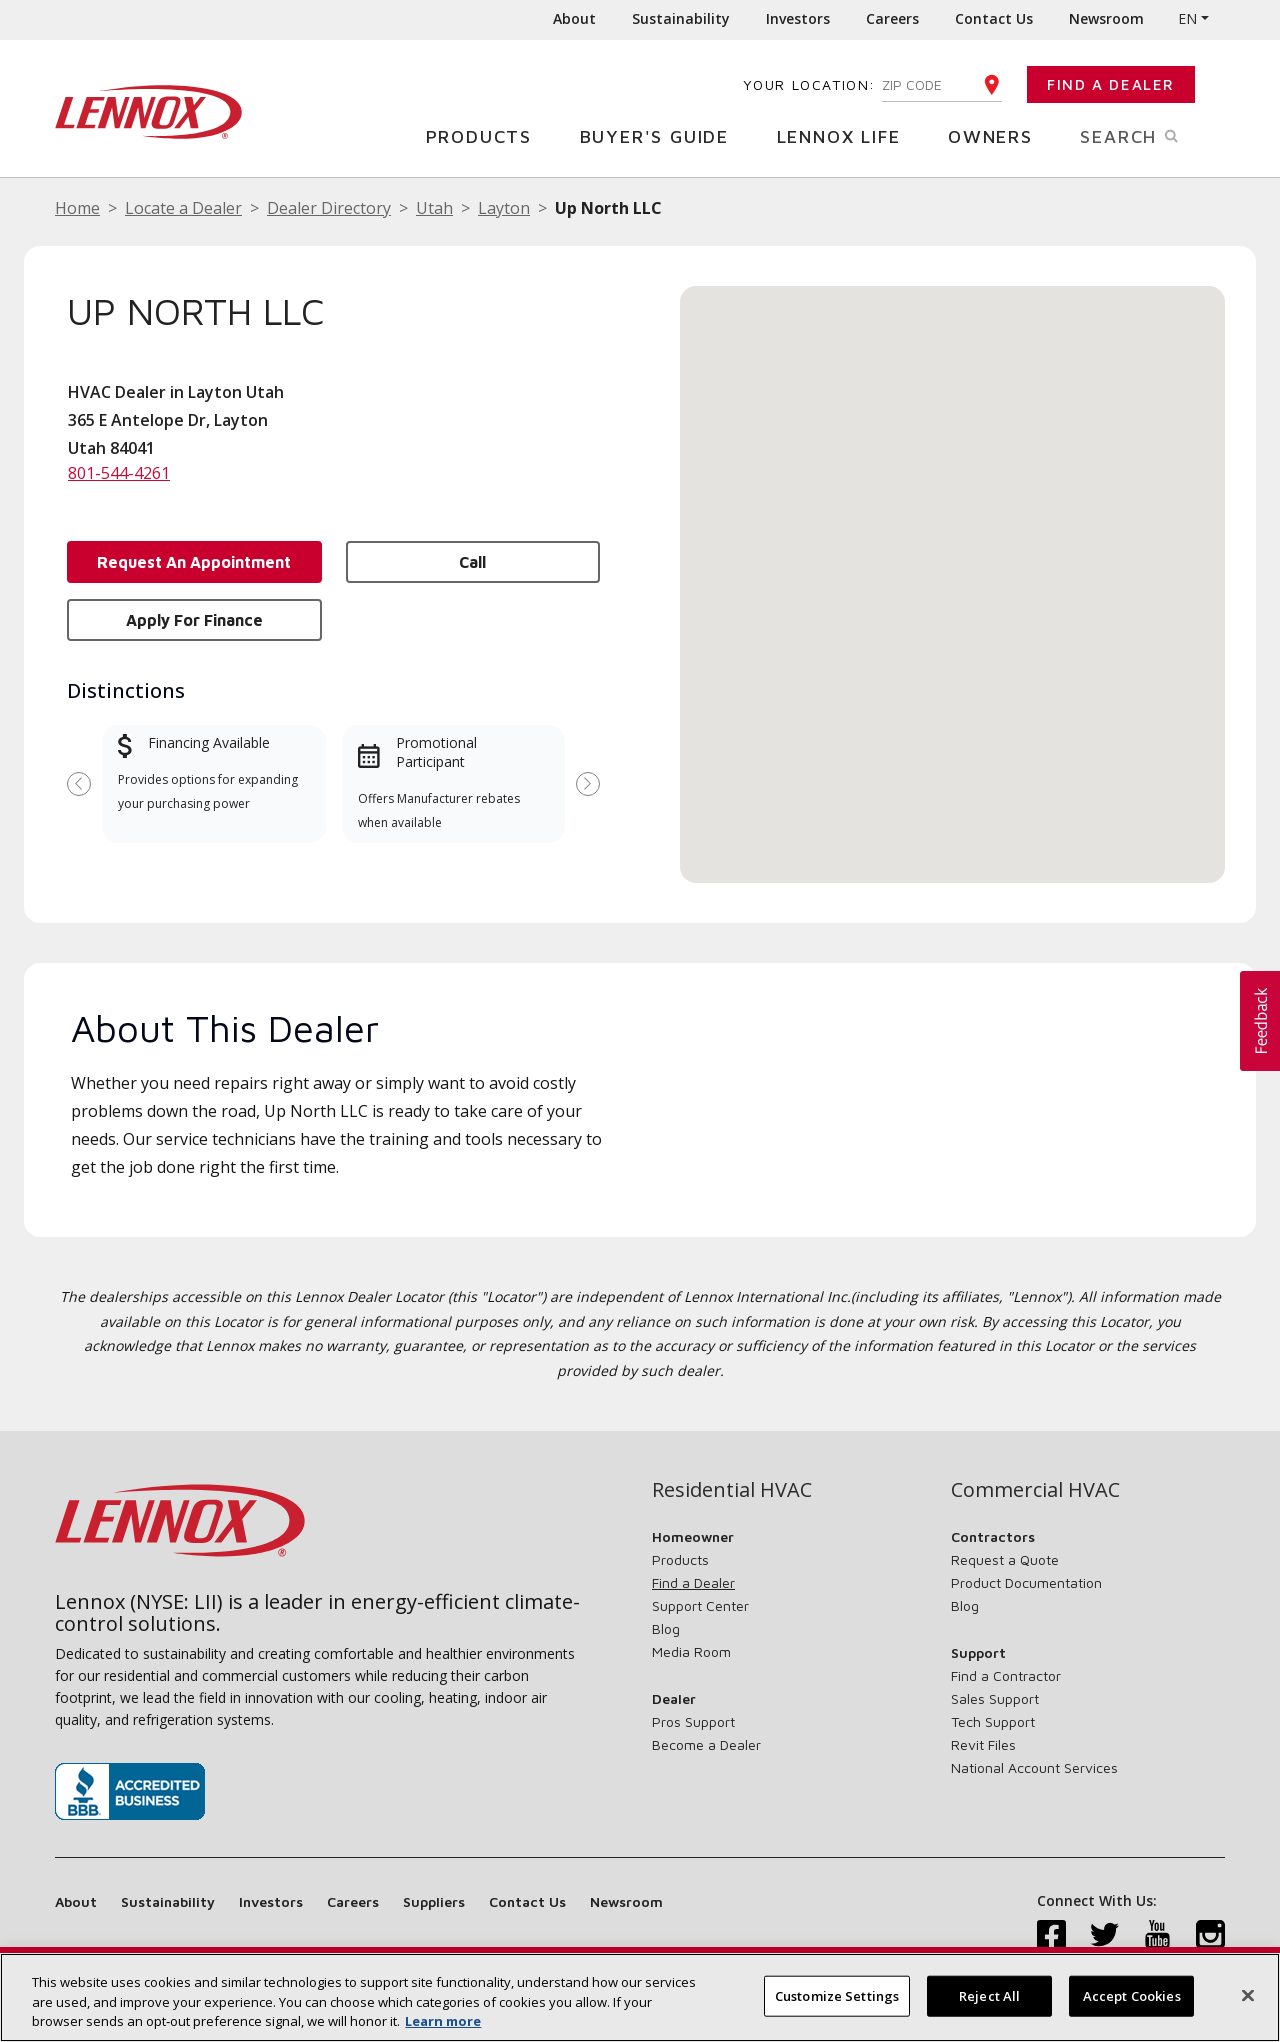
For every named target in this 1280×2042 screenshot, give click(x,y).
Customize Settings (837, 1995)
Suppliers (434, 1901)
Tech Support (993, 1721)
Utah (434, 208)
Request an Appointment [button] (194, 562)
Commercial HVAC (1035, 1490)
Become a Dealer (706, 1744)
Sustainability (681, 18)
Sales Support (995, 1698)
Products (486, 135)
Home (77, 208)
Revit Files (983, 1744)
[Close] (1248, 1995)
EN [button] (1187, 18)
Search (1152, 135)
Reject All (989, 1995)
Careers (892, 18)
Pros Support (693, 1721)
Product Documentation (1026, 1582)
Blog (666, 1628)
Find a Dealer (1111, 84)
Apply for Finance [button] (194, 620)
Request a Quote (1005, 1559)
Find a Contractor (1006, 1675)
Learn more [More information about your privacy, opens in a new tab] (443, 2021)
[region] (640, 1997)
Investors (798, 18)
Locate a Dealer (183, 208)
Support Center (700, 1605)
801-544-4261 (119, 473)
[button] (953, 565)
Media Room (691, 1651)
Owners (998, 135)
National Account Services (1034, 1767)
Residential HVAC (732, 1490)
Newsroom (1106, 18)
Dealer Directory (329, 208)
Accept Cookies (1132, 1995)
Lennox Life (846, 135)
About (574, 18)
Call (472, 562)
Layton (504, 208)
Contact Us (994, 18)
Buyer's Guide (662, 135)
